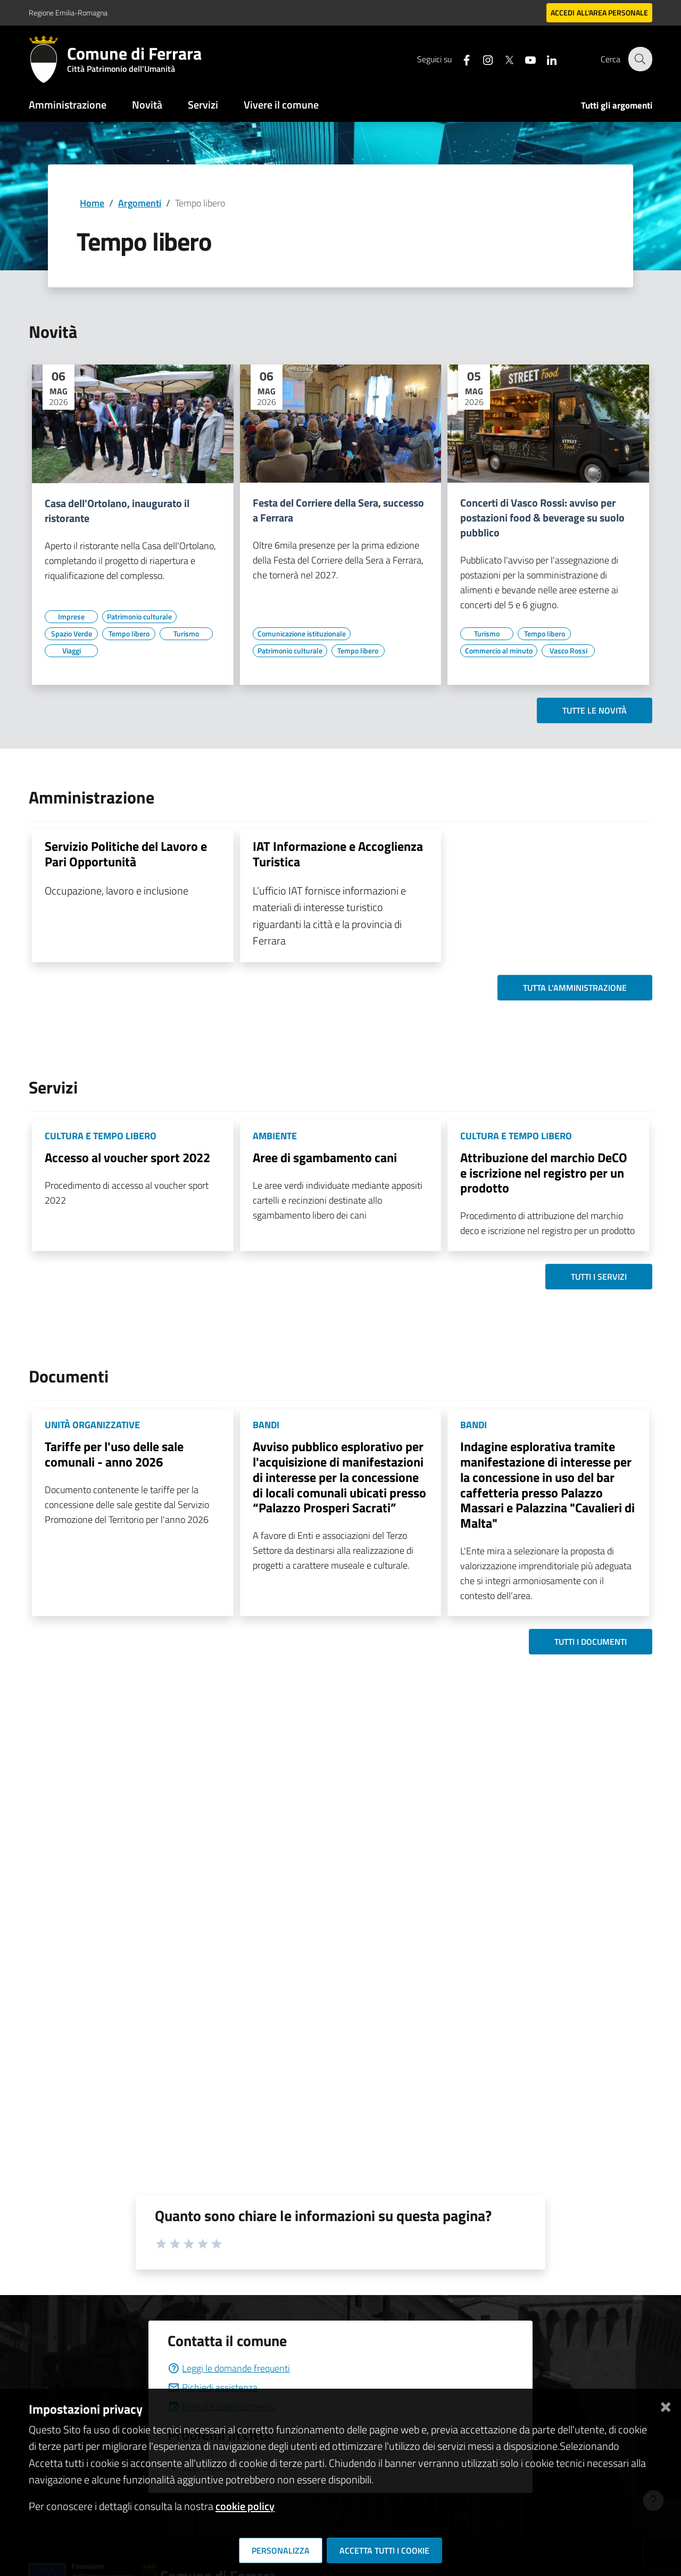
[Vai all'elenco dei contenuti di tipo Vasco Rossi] (568, 650)
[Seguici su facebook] (460, 59)
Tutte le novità (594, 710)
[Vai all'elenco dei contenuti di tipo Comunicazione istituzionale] (302, 633)
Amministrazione (67, 104)
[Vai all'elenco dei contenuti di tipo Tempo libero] (128, 633)
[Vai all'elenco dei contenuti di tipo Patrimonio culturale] (139, 616)
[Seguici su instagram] (481, 59)
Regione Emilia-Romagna (68, 12)
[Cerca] (639, 59)
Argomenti (139, 203)
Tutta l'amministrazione (575, 987)
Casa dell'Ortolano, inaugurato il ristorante (117, 511)
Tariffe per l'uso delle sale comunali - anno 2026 (114, 1454)
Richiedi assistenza (213, 2387)
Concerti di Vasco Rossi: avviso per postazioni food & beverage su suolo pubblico (542, 517)
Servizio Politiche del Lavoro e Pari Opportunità (126, 853)
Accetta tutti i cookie (384, 2550)
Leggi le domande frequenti (229, 2368)
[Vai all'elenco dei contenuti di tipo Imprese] (71, 616)
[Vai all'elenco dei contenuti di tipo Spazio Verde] (71, 633)
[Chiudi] (665, 2405)
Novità (147, 104)
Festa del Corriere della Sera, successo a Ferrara (338, 510)
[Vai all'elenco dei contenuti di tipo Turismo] (186, 633)
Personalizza (281, 2550)
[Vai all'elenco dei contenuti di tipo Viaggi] (71, 650)
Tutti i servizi (599, 1276)
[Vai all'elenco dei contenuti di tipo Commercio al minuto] (498, 650)
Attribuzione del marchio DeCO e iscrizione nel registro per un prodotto (543, 1173)
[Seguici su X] (502, 59)
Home (92, 203)
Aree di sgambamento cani (325, 1157)
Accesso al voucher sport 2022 (127, 1157)
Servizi (203, 104)
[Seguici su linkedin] (545, 59)
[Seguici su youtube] (524, 59)
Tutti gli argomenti (616, 105)
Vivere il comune (281, 104)
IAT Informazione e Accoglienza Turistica (338, 853)
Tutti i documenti (590, 1641)
